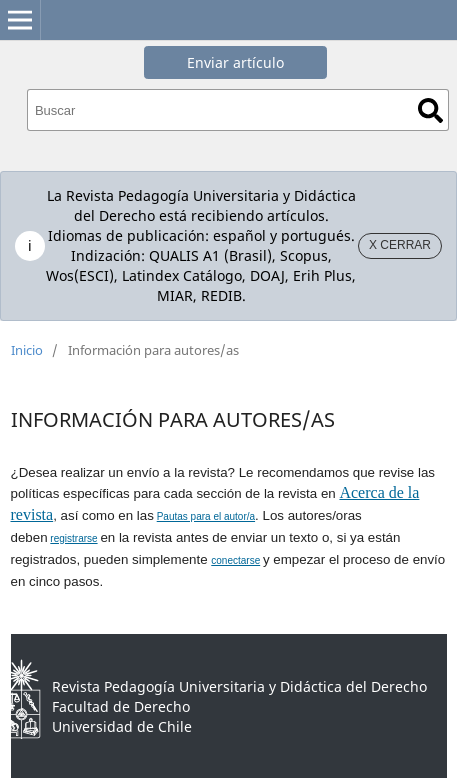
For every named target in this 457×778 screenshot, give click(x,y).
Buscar (430, 110)
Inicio (27, 350)
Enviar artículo (235, 62)
